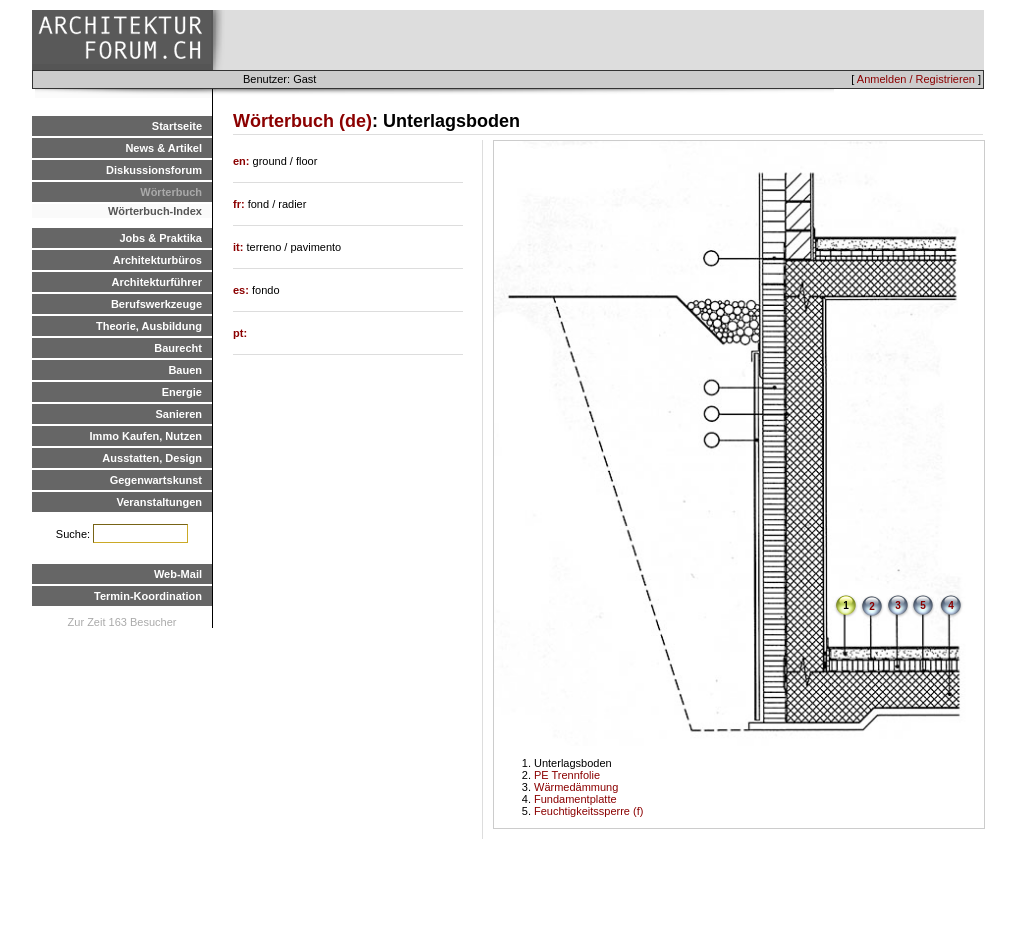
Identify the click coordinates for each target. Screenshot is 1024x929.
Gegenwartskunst (156, 480)
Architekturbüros (157, 260)
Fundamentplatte (575, 799)
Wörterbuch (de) (302, 121)
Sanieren (179, 414)
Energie (182, 392)
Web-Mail (178, 574)
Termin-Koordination (148, 596)
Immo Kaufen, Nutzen (146, 436)
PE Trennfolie (567, 775)
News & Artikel (163, 148)
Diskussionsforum (154, 170)
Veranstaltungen (159, 502)
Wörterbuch (171, 192)
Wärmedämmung (576, 787)
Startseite (177, 126)
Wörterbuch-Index (155, 211)
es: (242, 290)
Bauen (185, 370)
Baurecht (178, 348)
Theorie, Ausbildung (149, 326)
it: (239, 247)
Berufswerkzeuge (156, 304)
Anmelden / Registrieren (916, 79)
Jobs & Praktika (160, 238)
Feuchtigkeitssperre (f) (588, 811)
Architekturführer (157, 282)
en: (243, 161)
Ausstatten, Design (152, 458)
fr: (240, 204)
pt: (240, 333)
